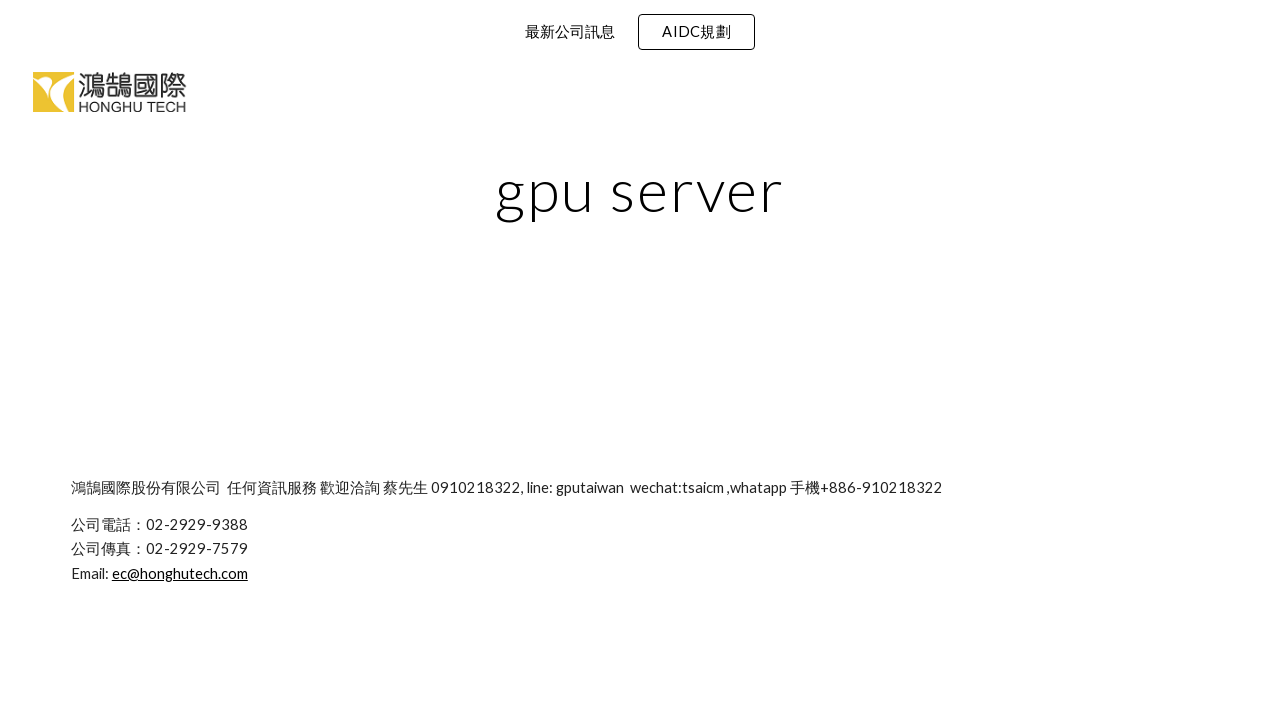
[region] (640, 32)
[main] (640, 189)
